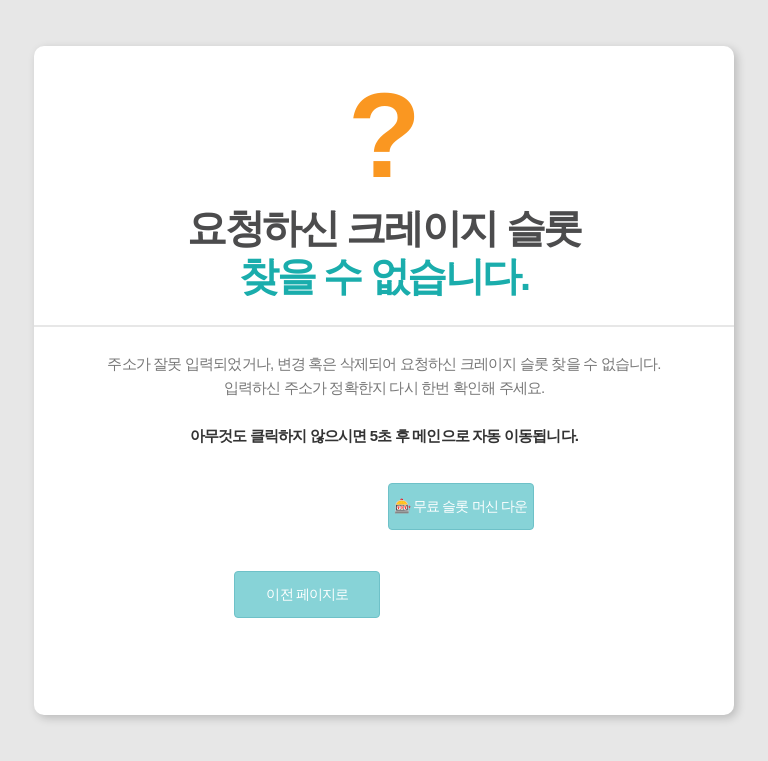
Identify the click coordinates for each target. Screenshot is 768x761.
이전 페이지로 (307, 594)
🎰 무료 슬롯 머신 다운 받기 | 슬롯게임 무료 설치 (461, 514)
